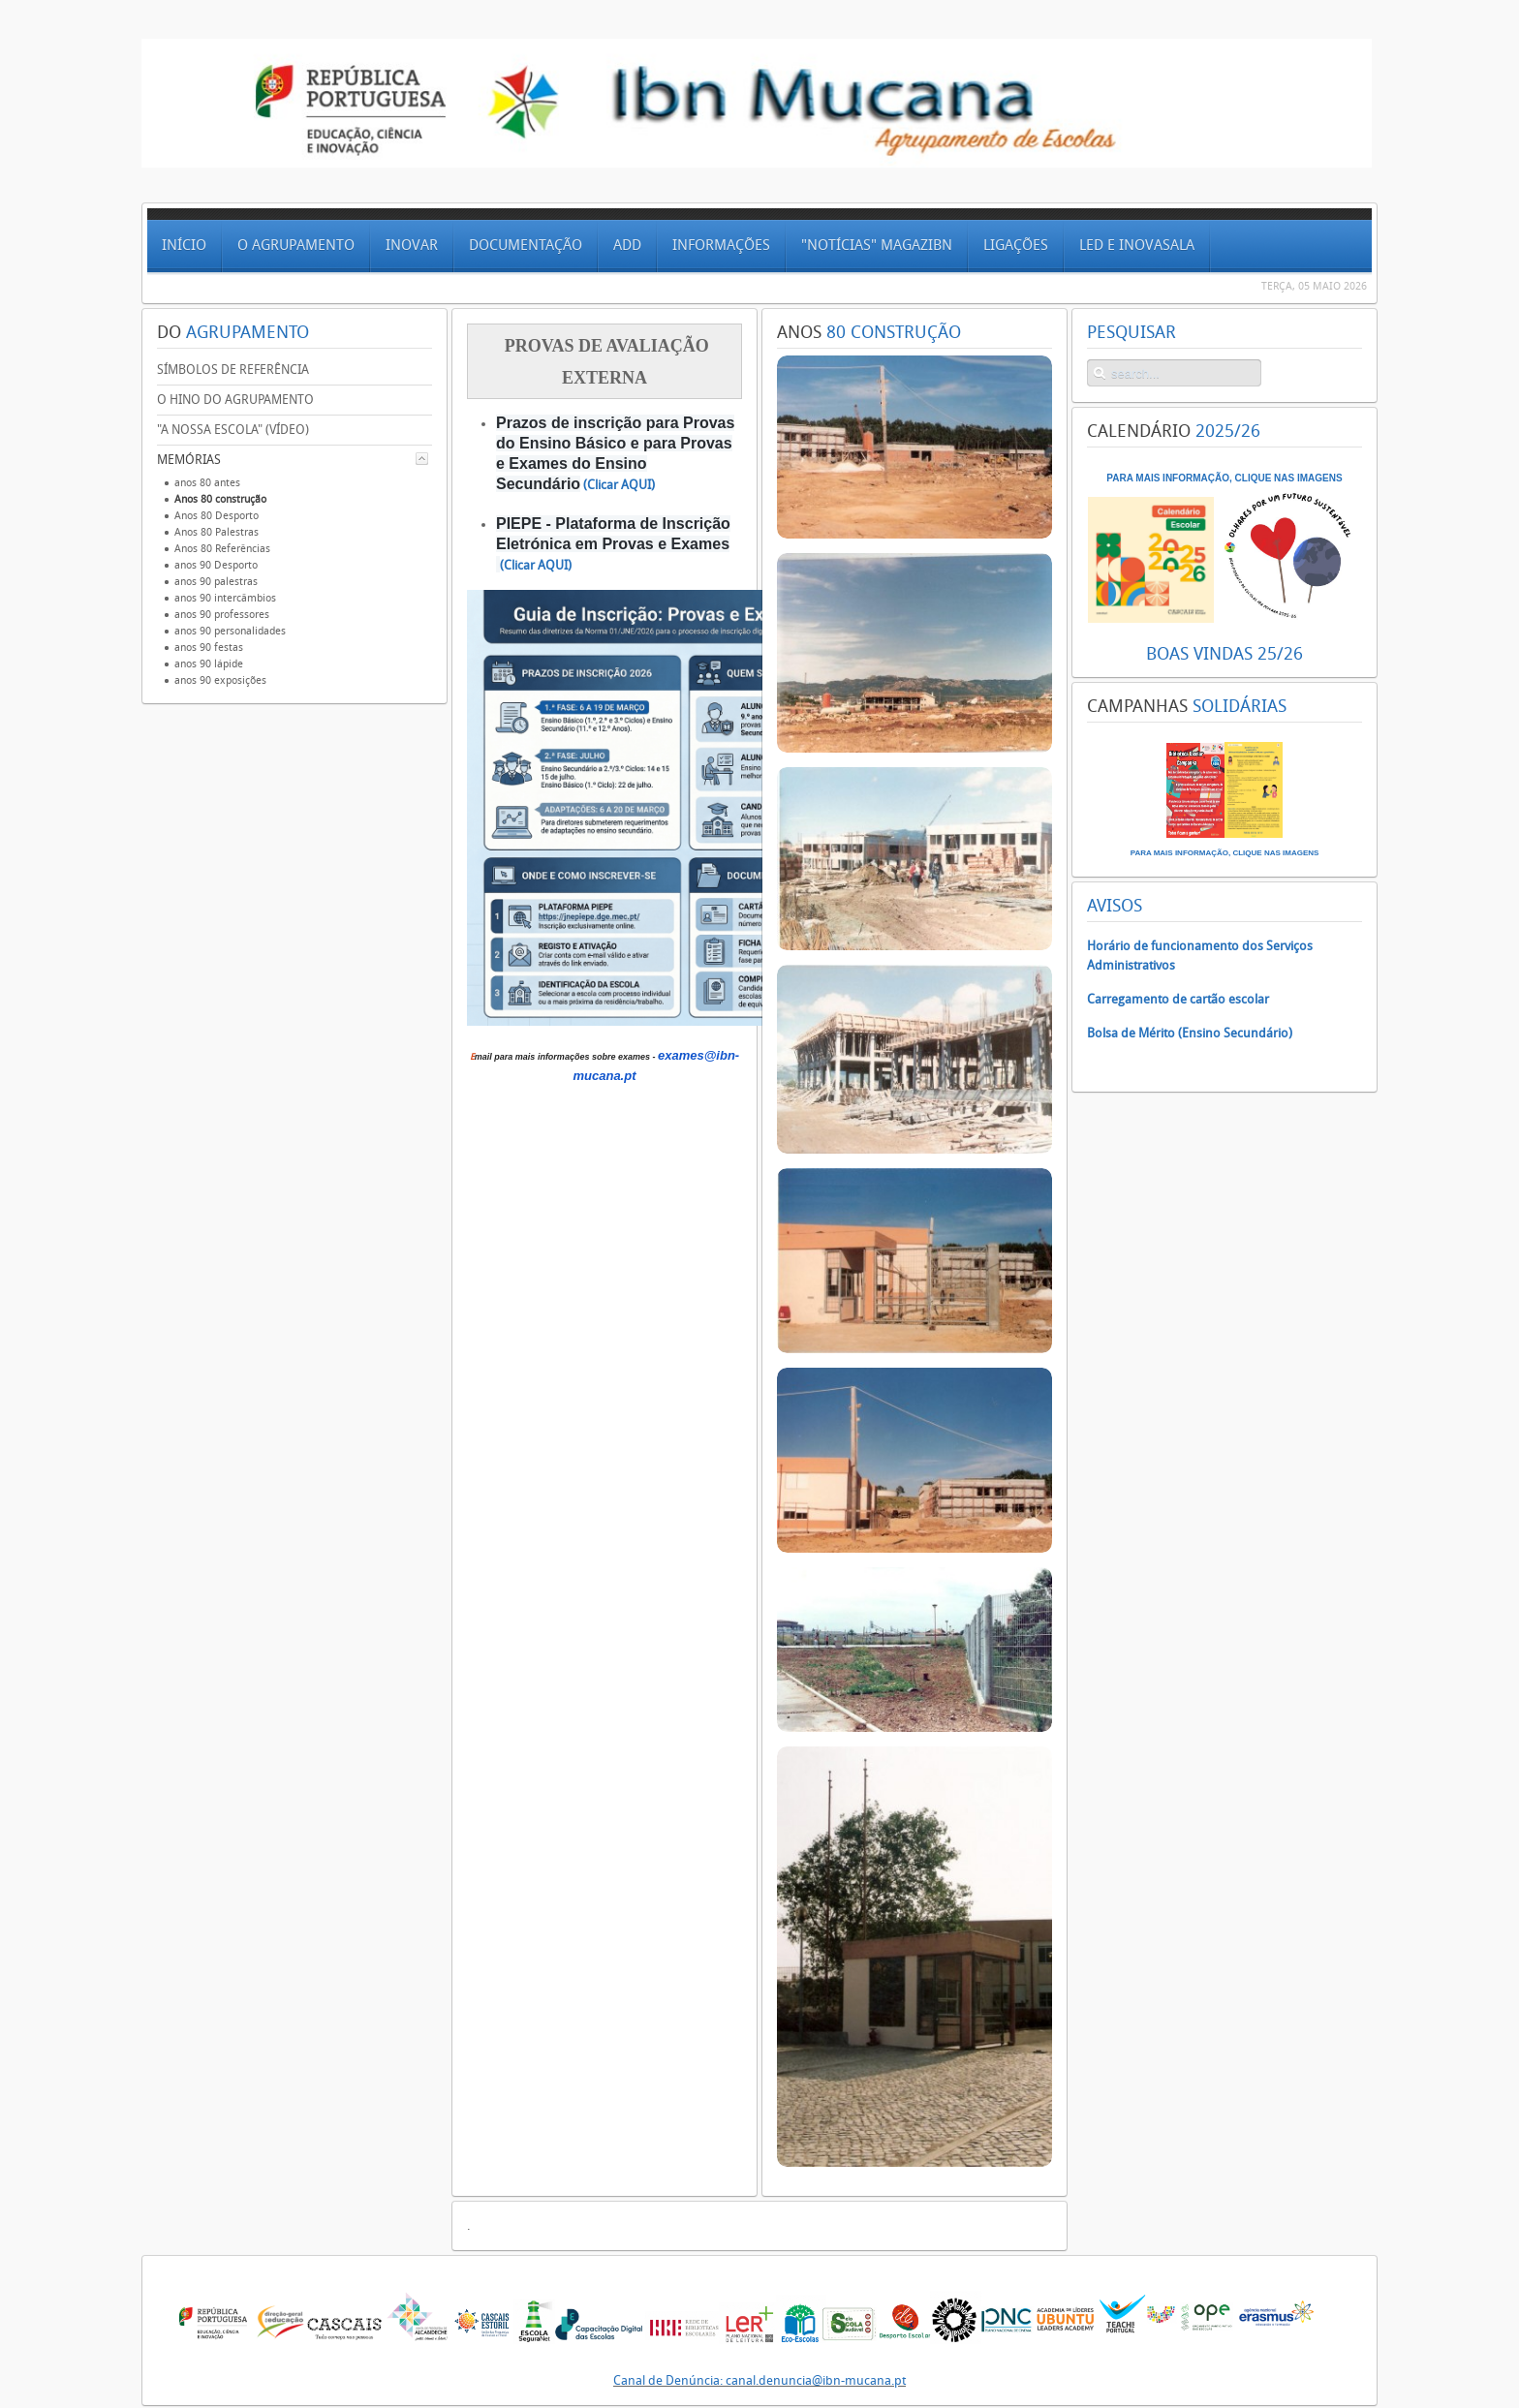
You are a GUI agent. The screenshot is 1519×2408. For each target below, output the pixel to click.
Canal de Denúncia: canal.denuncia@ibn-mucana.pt (759, 2380)
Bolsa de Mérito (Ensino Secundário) (1189, 1033)
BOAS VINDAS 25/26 (1224, 653)
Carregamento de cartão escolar (1178, 999)
